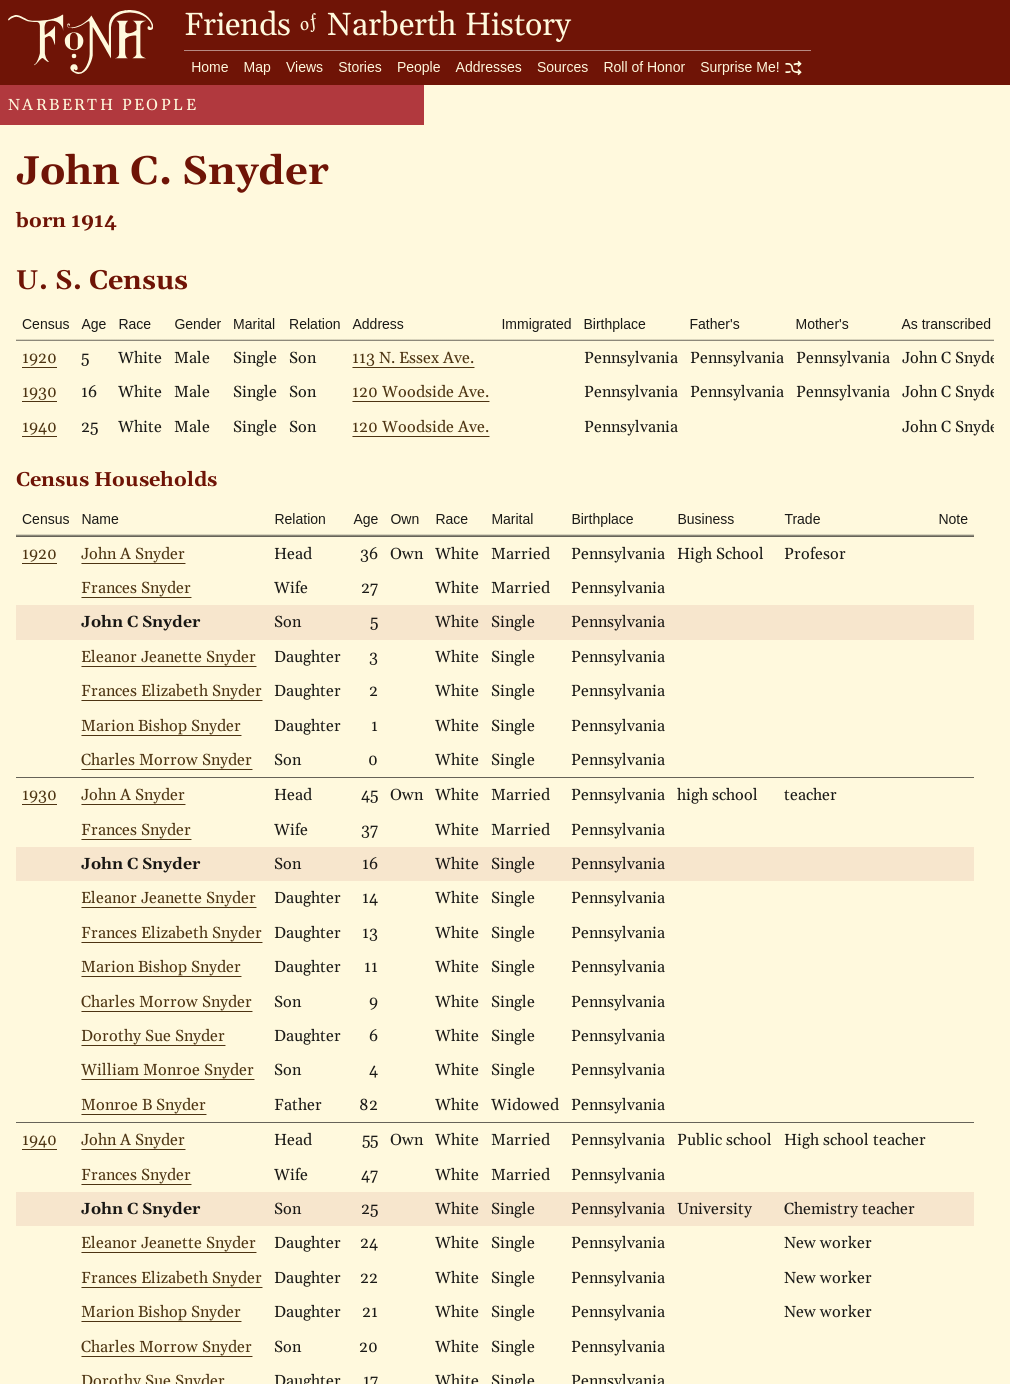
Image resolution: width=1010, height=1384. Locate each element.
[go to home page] (76, 41)
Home (209, 67)
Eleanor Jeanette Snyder (168, 657)
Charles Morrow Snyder (166, 760)
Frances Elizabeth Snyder (171, 691)
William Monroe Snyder (167, 1070)
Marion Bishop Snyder (161, 726)
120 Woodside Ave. (420, 392)
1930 (39, 392)
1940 (39, 427)
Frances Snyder (136, 588)
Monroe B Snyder (143, 1105)
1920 (39, 358)
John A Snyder (133, 554)
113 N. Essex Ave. (413, 358)
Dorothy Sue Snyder (153, 1036)
